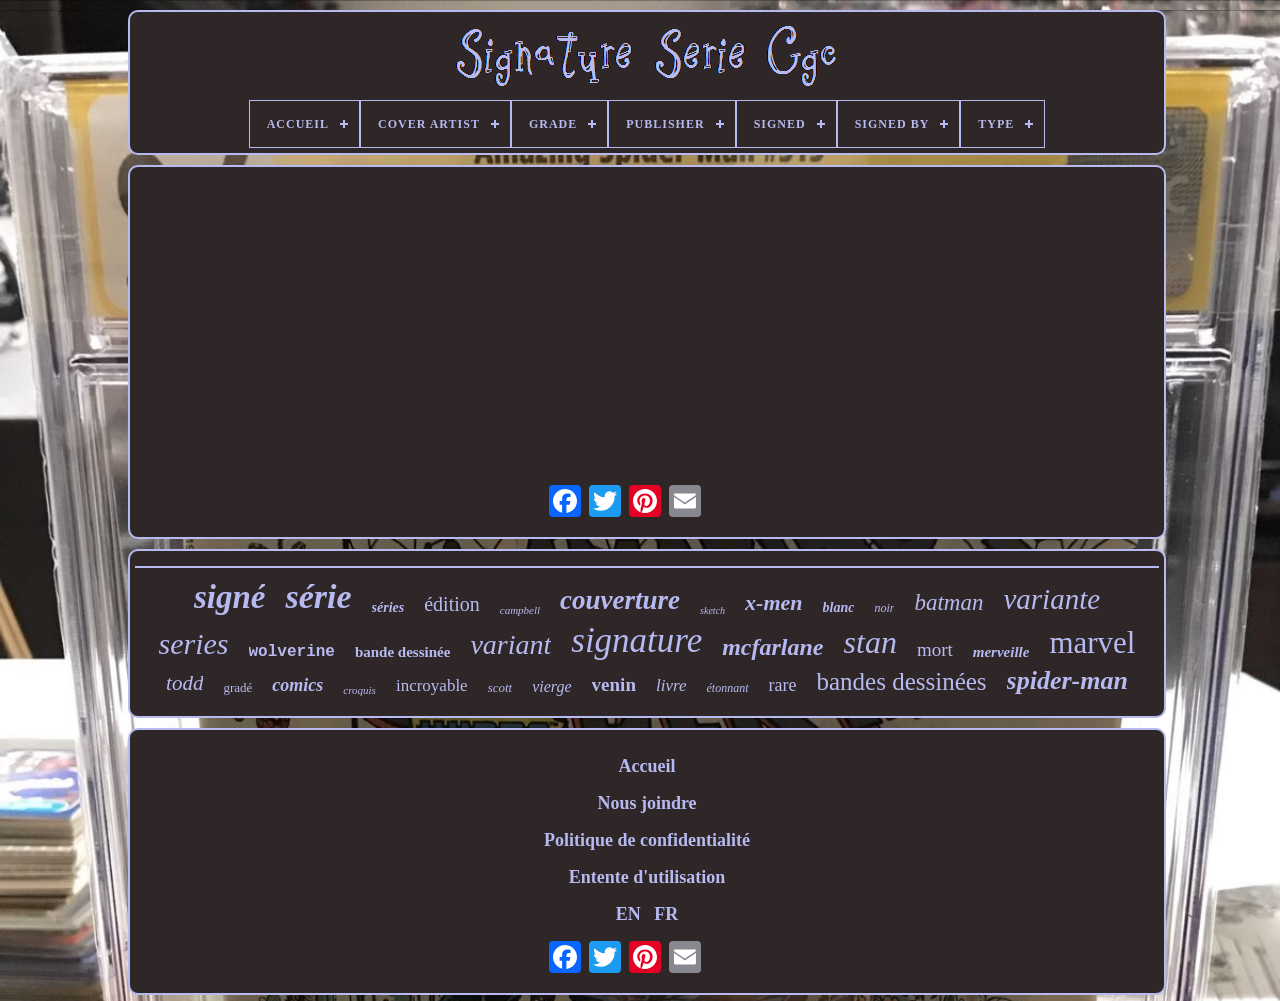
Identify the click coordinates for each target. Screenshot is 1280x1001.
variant (510, 644)
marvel (1092, 642)
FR (666, 914)
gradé (237, 687)
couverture (620, 600)
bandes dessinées (901, 681)
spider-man (1067, 680)
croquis (359, 690)
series (194, 643)
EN (628, 914)
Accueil (647, 766)
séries (388, 607)
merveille (1001, 652)
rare (783, 685)
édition (452, 604)
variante (1051, 599)
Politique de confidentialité (647, 840)
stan (870, 642)
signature (636, 640)
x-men (773, 602)
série (318, 596)
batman (948, 602)
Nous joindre (646, 803)
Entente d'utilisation (647, 877)
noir (884, 608)
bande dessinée (402, 652)
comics (297, 685)
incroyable (432, 685)
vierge (551, 686)
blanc (839, 607)
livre (671, 685)
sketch (712, 610)
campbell (520, 610)
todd (184, 683)
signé (230, 597)
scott (500, 687)
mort (935, 649)
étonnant (728, 688)
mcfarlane (772, 647)
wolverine (292, 652)
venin (614, 684)
